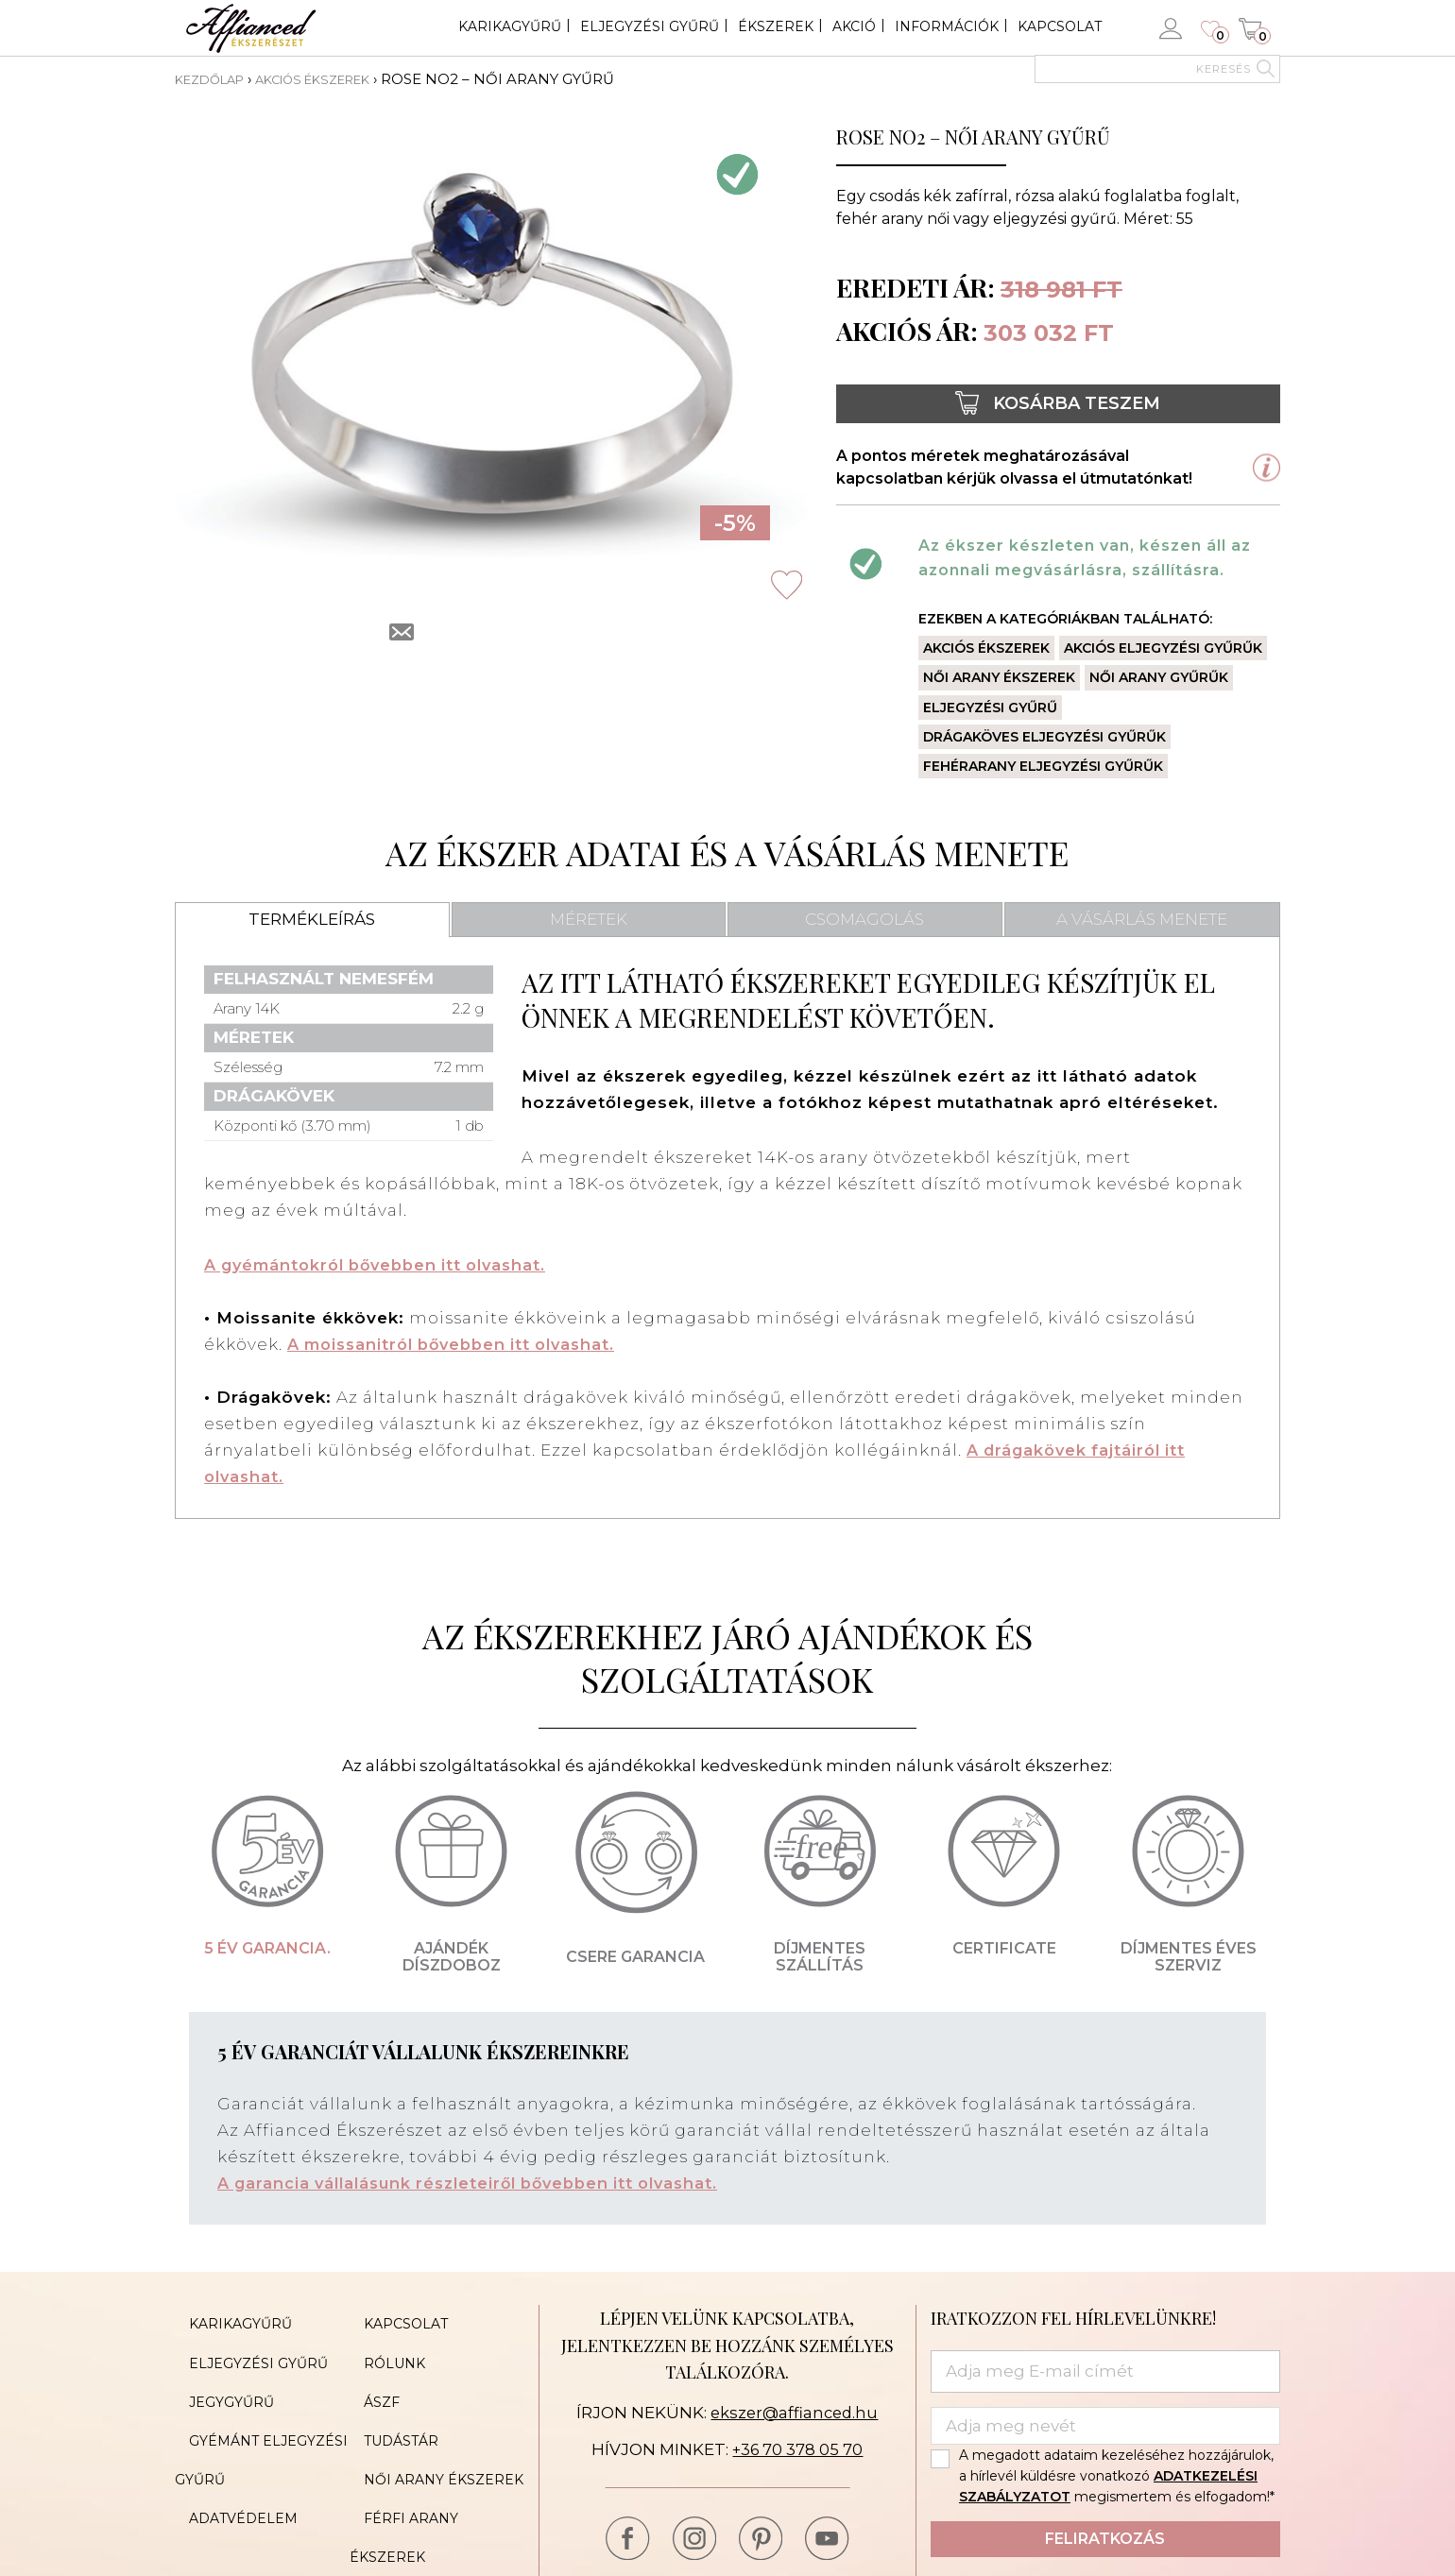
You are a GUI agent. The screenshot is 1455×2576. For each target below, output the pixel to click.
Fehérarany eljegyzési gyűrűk (1043, 765)
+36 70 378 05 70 (797, 2449)
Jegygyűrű (217, 2375)
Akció (854, 26)
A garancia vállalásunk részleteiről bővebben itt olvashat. (481, 2183)
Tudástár (387, 2404)
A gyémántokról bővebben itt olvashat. (385, 1264)
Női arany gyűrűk (1158, 677)
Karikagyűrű (509, 26)
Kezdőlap (216, 79)
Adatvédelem (229, 2460)
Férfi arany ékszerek (436, 2460)
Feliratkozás (1105, 2539)
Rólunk (380, 2347)
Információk (947, 26)
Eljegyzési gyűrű (649, 26)
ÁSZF (367, 2375)
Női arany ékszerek (999, 677)
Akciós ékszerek (337, 79)
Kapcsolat (1060, 26)
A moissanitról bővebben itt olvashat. (461, 1344)
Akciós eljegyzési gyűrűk (1163, 648)
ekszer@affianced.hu (794, 2411)
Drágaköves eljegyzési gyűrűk (1044, 735)
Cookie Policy (406, 2517)
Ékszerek (775, 26)
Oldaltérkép (227, 2489)
